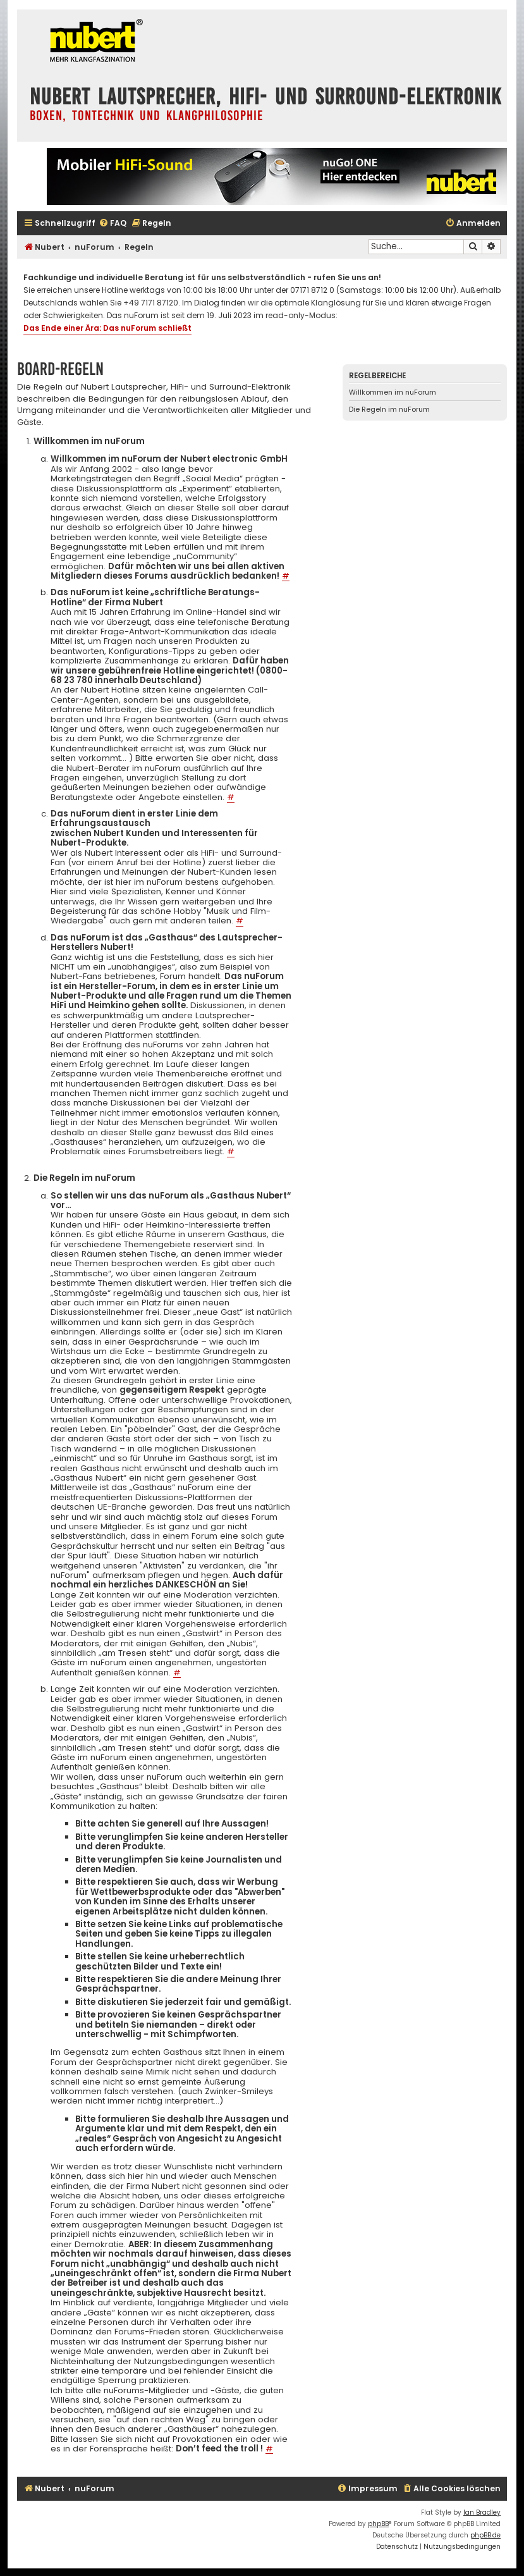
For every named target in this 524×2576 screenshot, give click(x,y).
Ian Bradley (482, 2512)
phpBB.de (485, 2535)
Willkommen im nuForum (392, 392)
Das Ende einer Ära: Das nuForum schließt (107, 328)
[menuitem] (112, 223)
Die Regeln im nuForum (389, 409)
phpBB (378, 2524)
